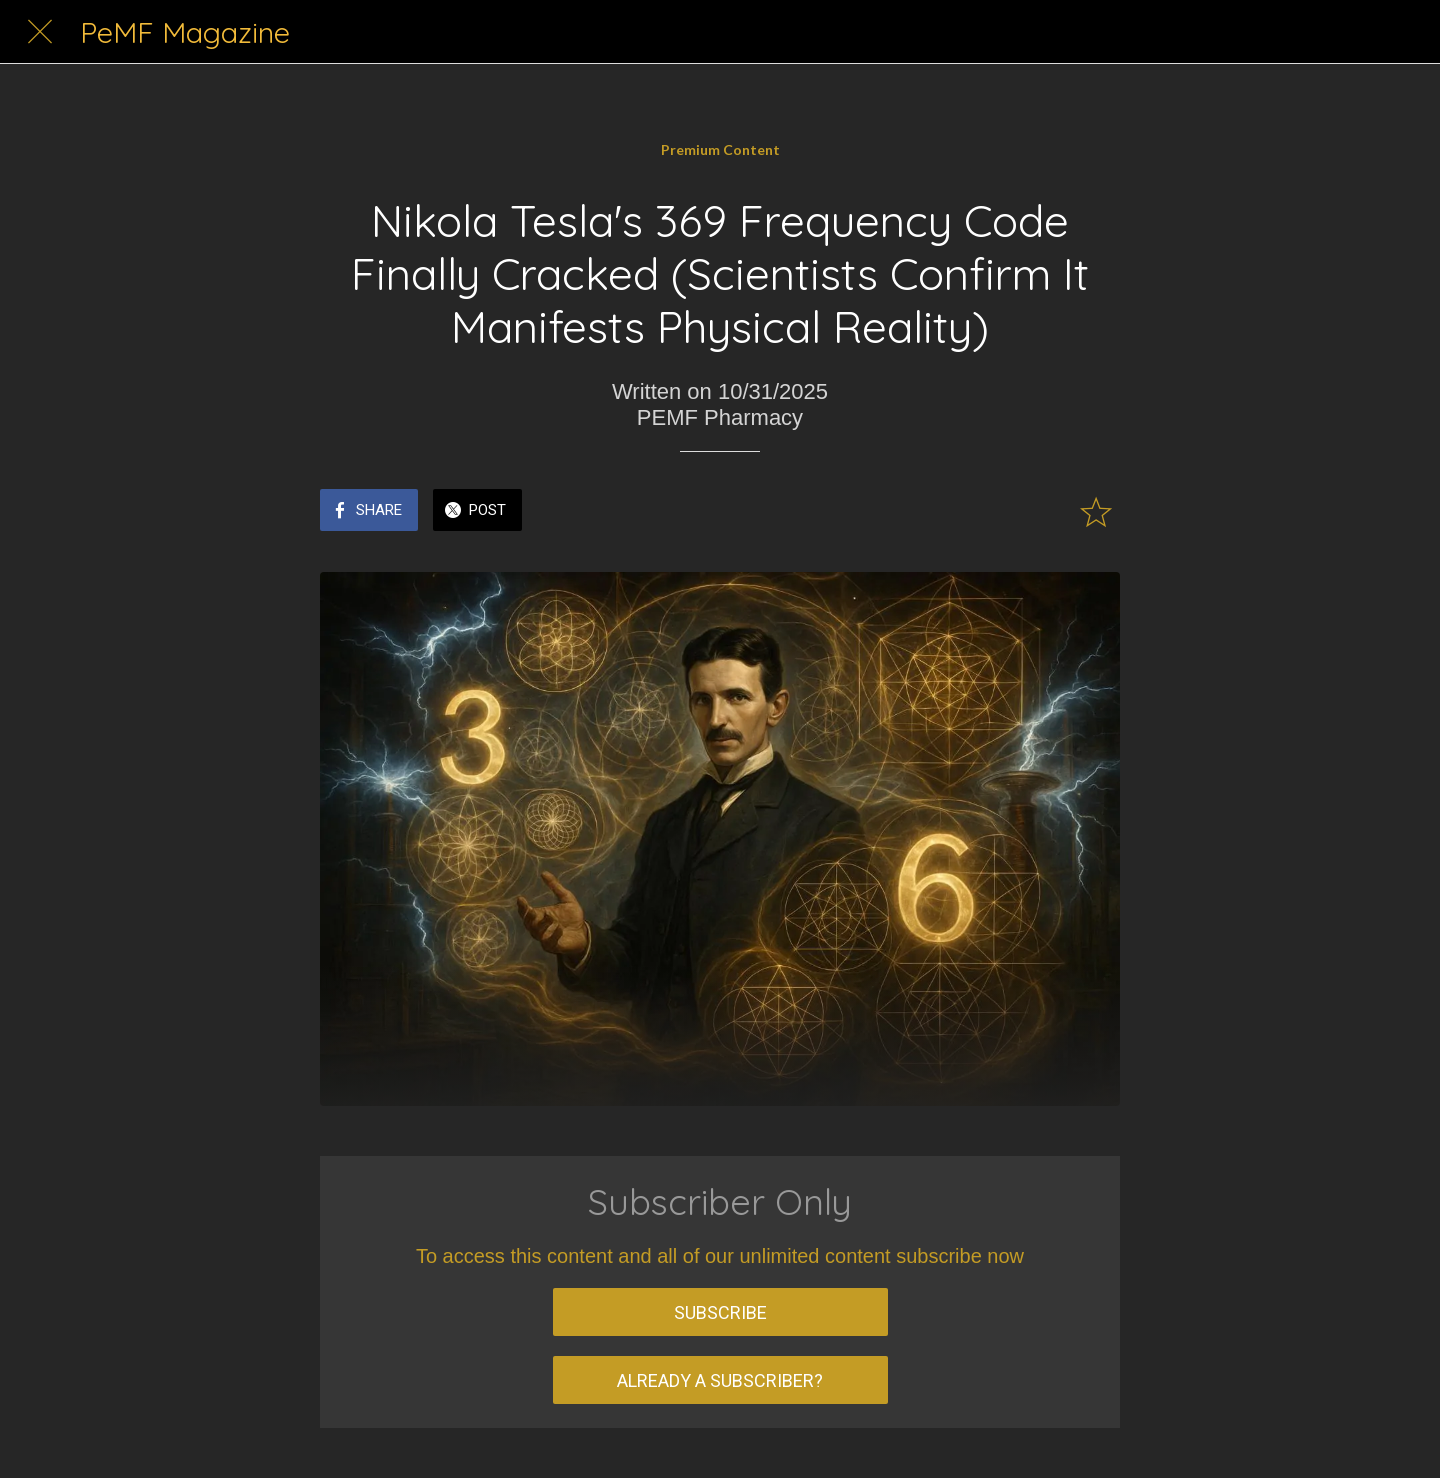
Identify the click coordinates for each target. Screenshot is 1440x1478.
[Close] (40, 32)
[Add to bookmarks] (1096, 512)
